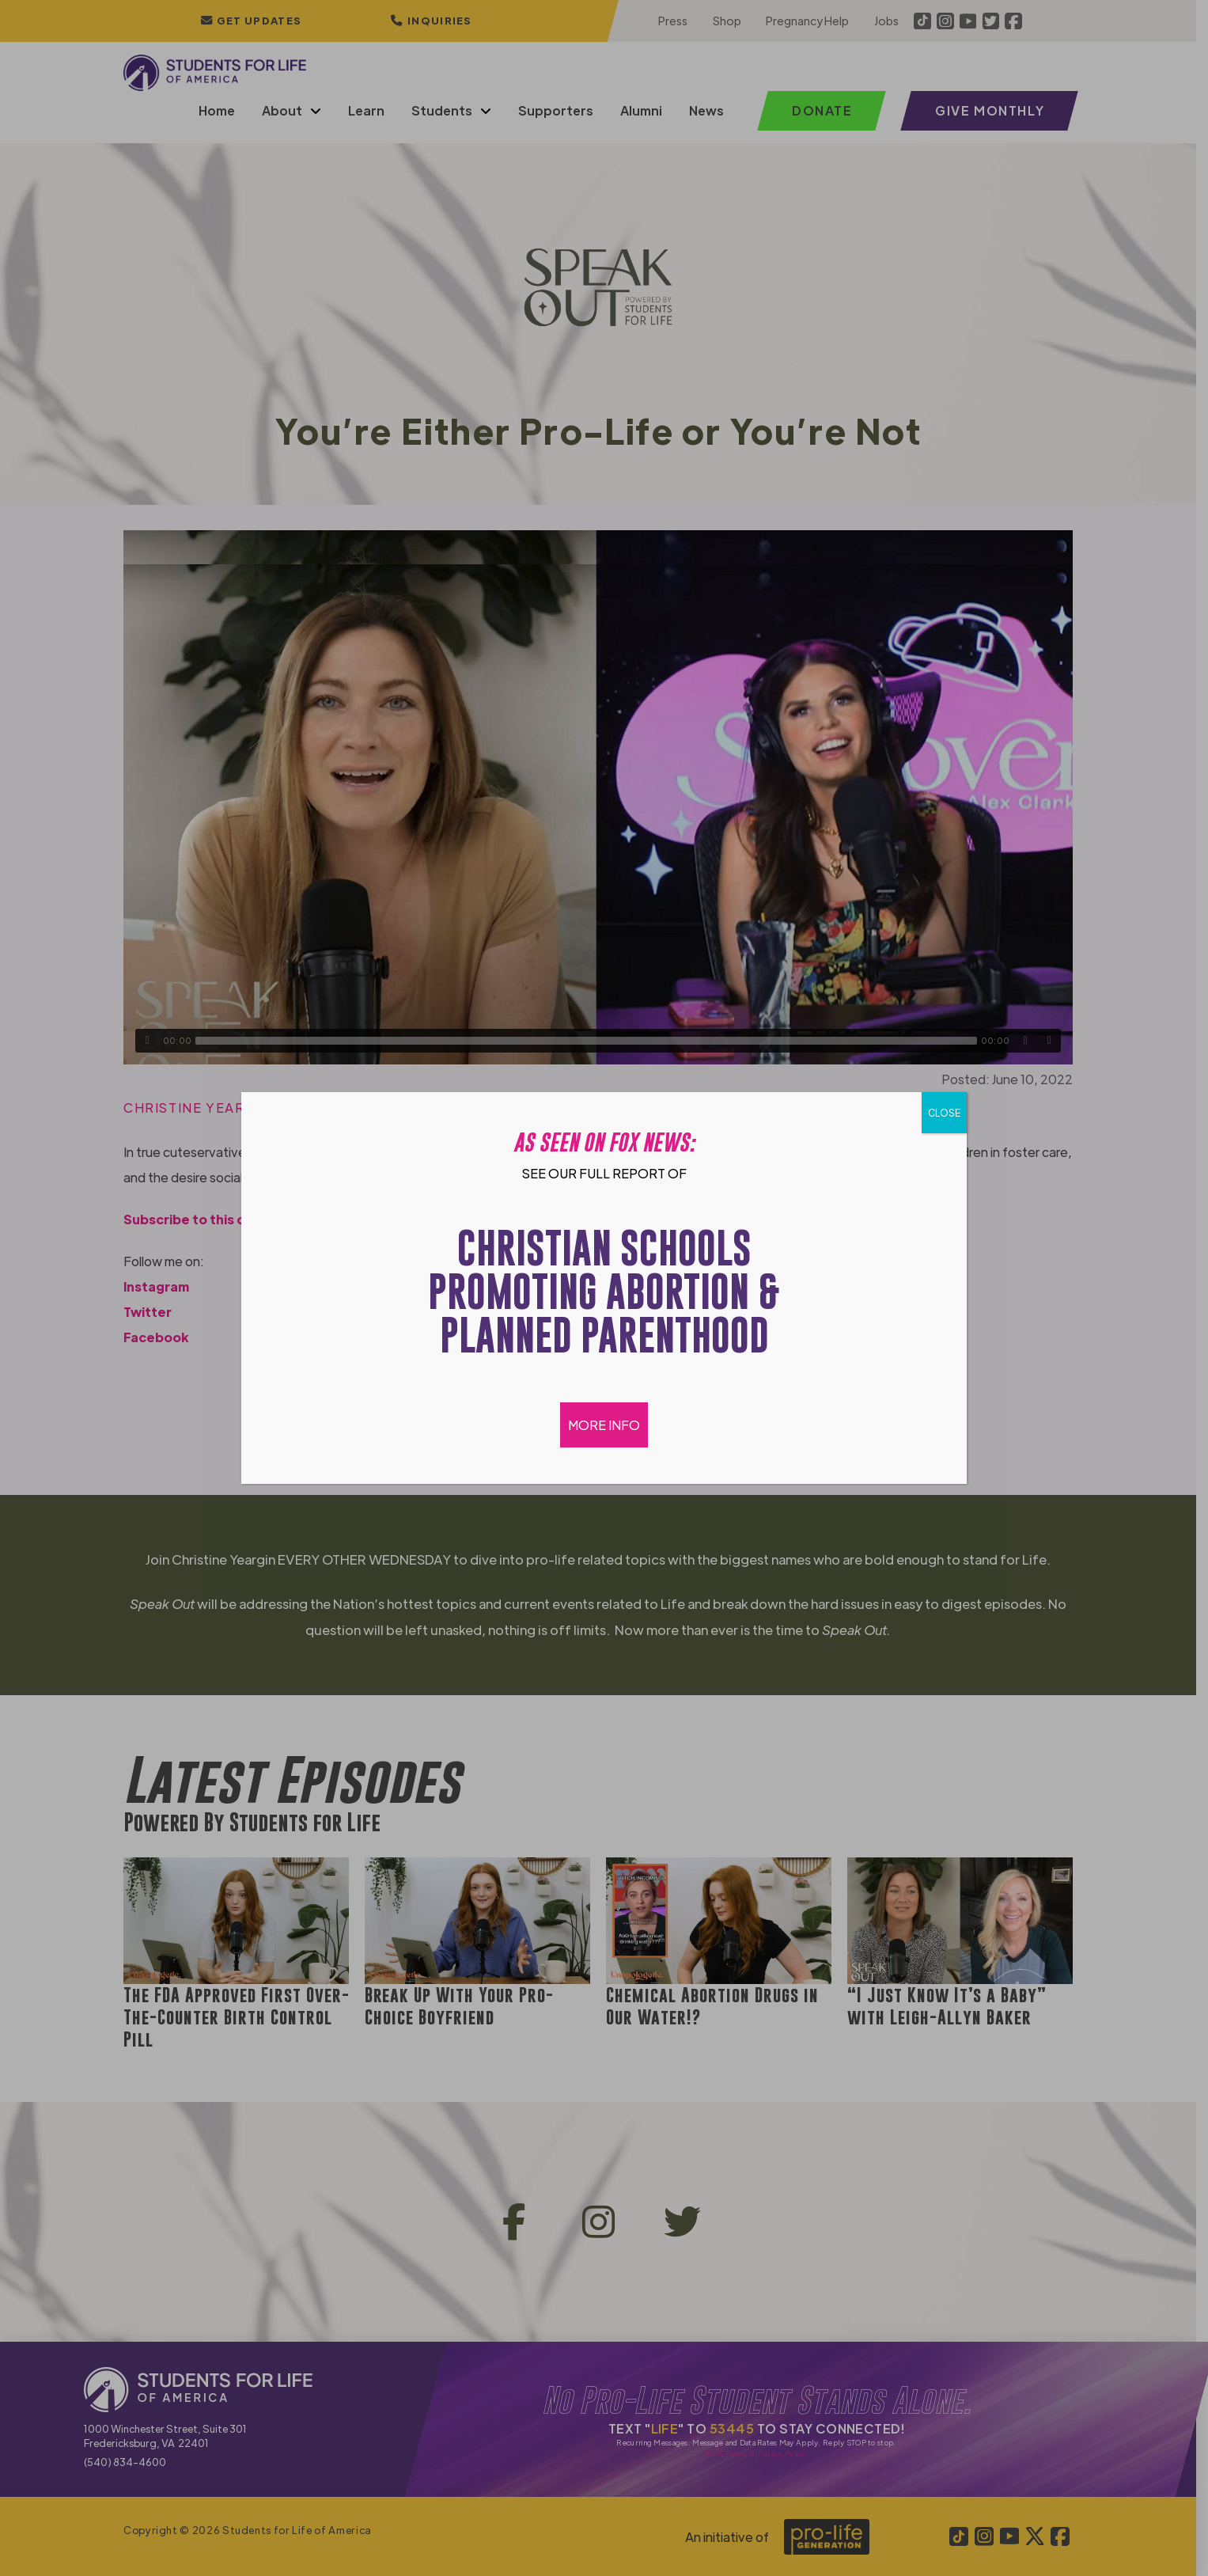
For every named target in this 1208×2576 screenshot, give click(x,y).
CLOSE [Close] (944, 1112)
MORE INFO (604, 1425)
